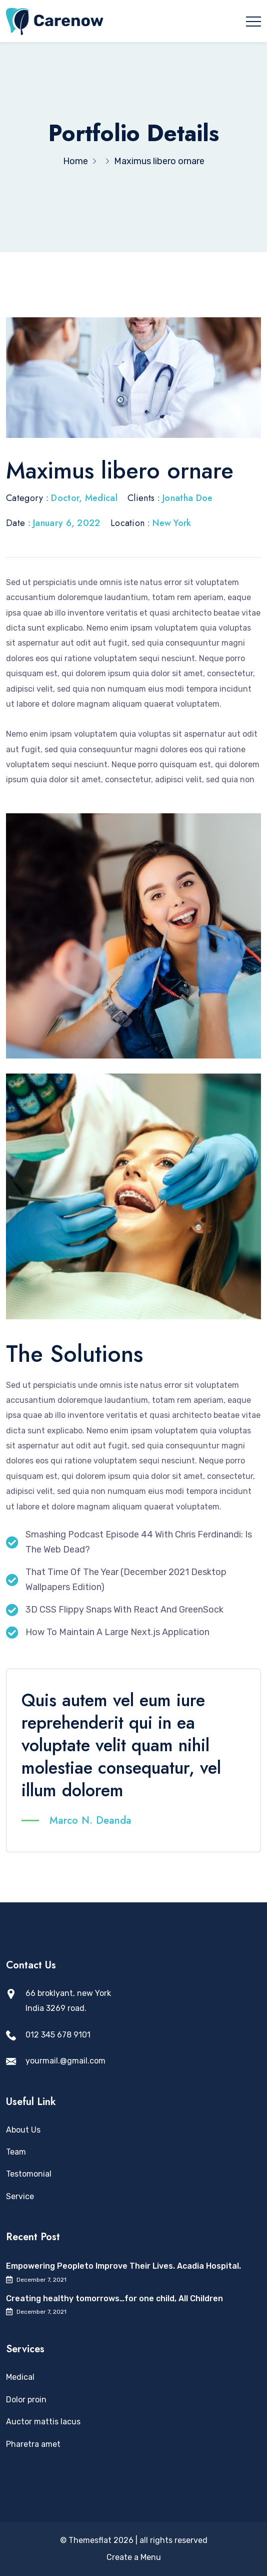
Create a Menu (133, 2557)
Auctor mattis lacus (43, 2421)
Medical (101, 497)
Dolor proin (26, 2399)
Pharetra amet (33, 2444)
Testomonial (29, 2174)
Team (16, 2152)
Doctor (65, 497)
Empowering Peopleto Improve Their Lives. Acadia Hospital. (123, 2266)
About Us (23, 2130)
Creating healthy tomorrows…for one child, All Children (114, 2298)
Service (20, 2196)
